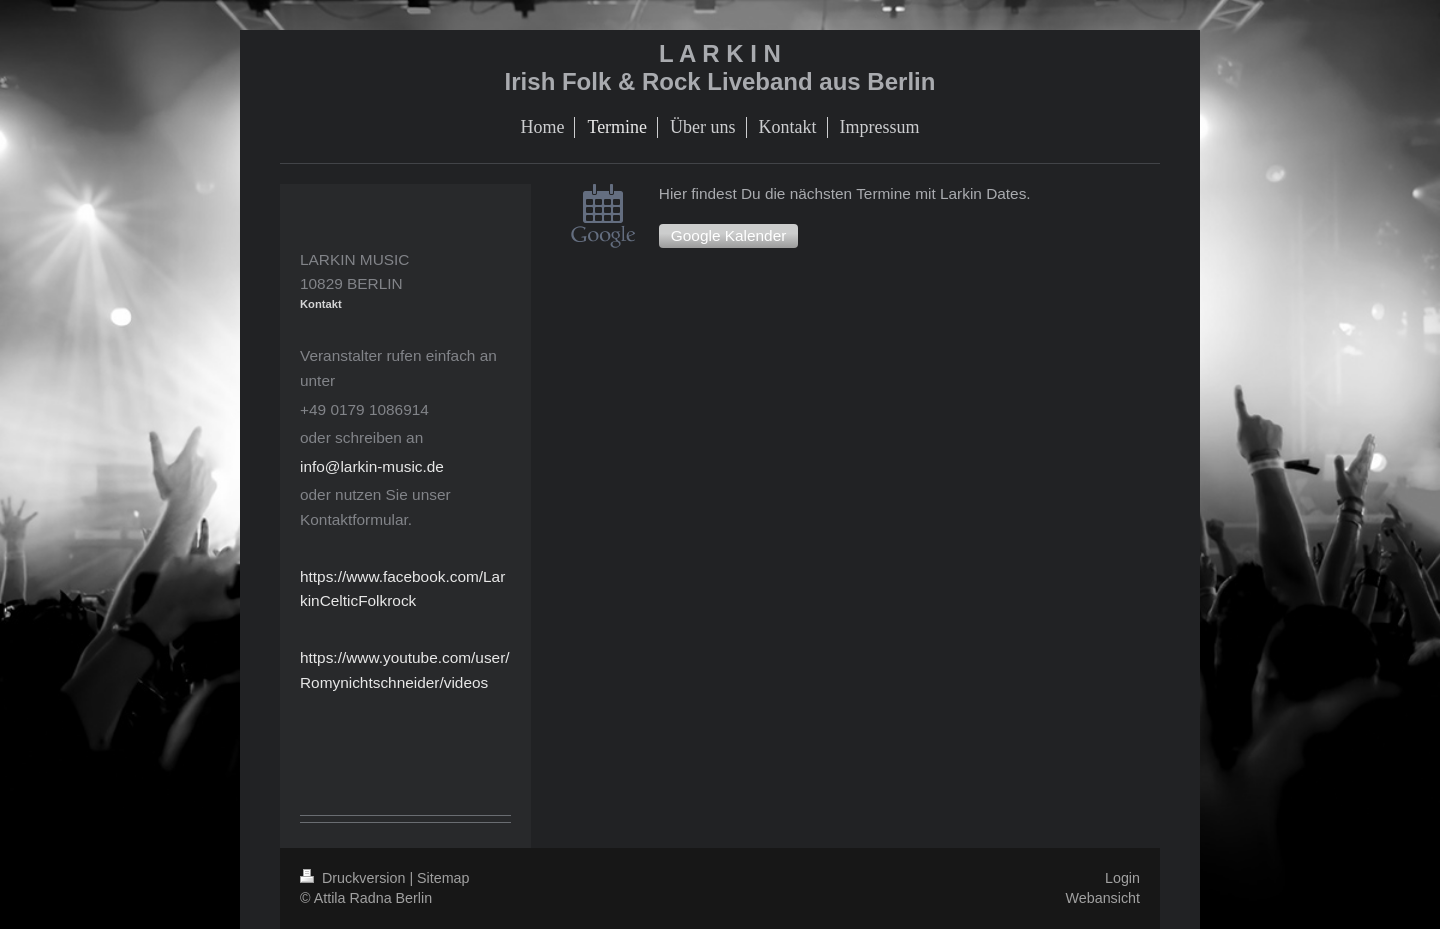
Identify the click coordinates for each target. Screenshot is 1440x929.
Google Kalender (729, 235)
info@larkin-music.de (372, 466)
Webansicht (1103, 898)
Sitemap (443, 878)
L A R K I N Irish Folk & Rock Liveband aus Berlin (720, 67)
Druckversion (354, 878)
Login (1122, 878)
